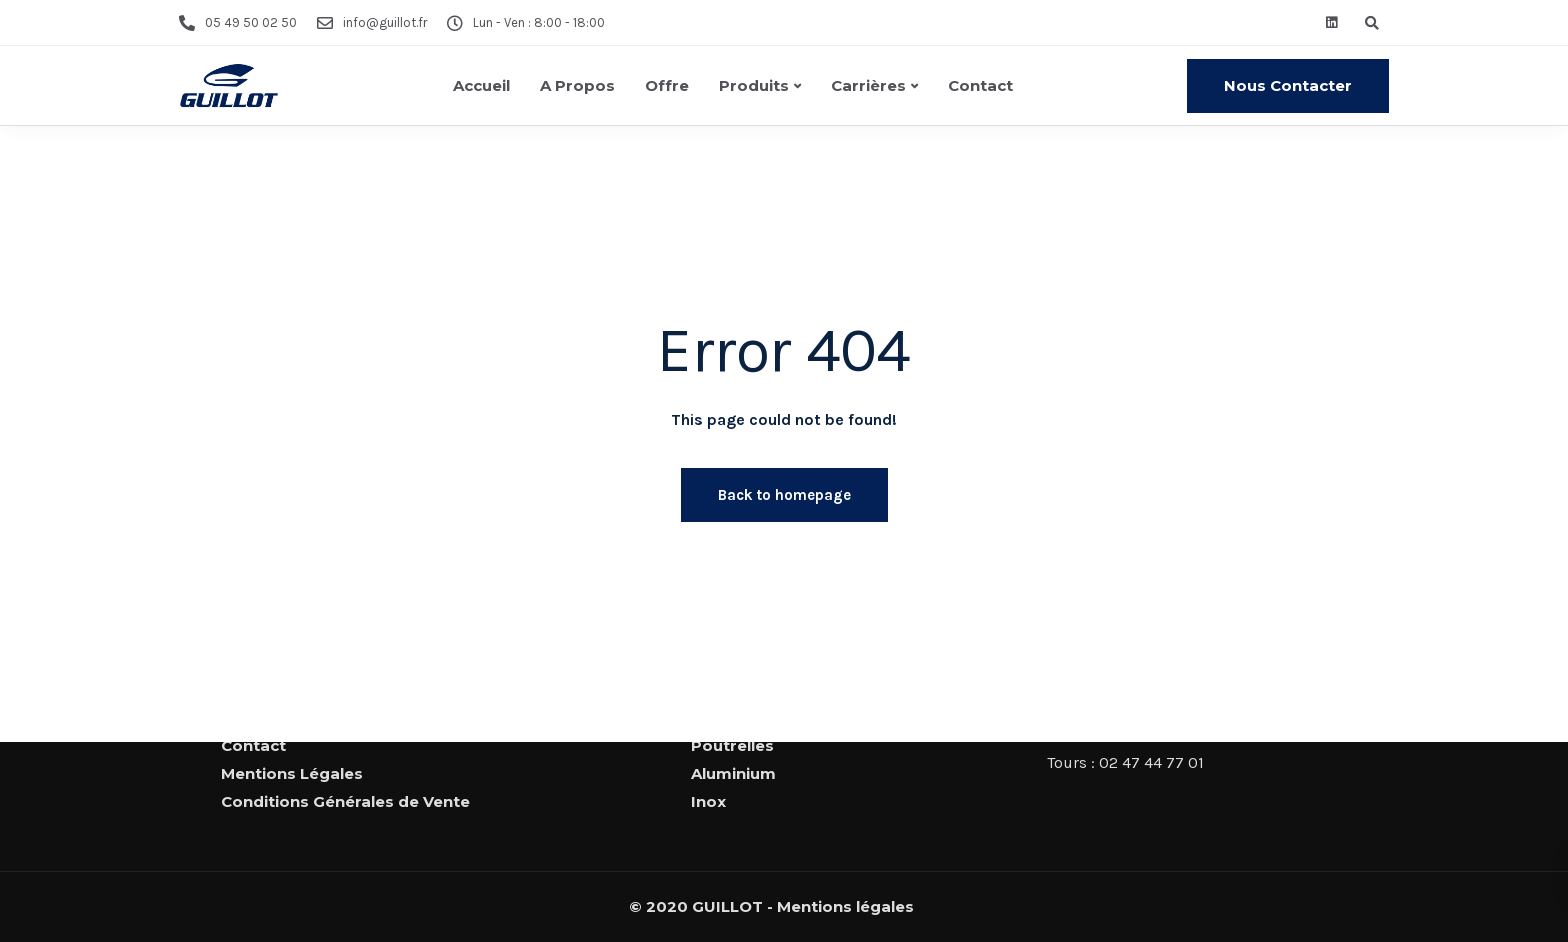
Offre (667, 85)
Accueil (481, 85)
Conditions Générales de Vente (345, 801)
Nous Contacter (1288, 85)
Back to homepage (784, 495)
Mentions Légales (292, 773)
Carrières (868, 85)
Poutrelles (732, 745)
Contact (980, 85)
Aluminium (733, 773)
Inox (708, 801)
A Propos (577, 85)
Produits (754, 85)
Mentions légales (845, 906)
